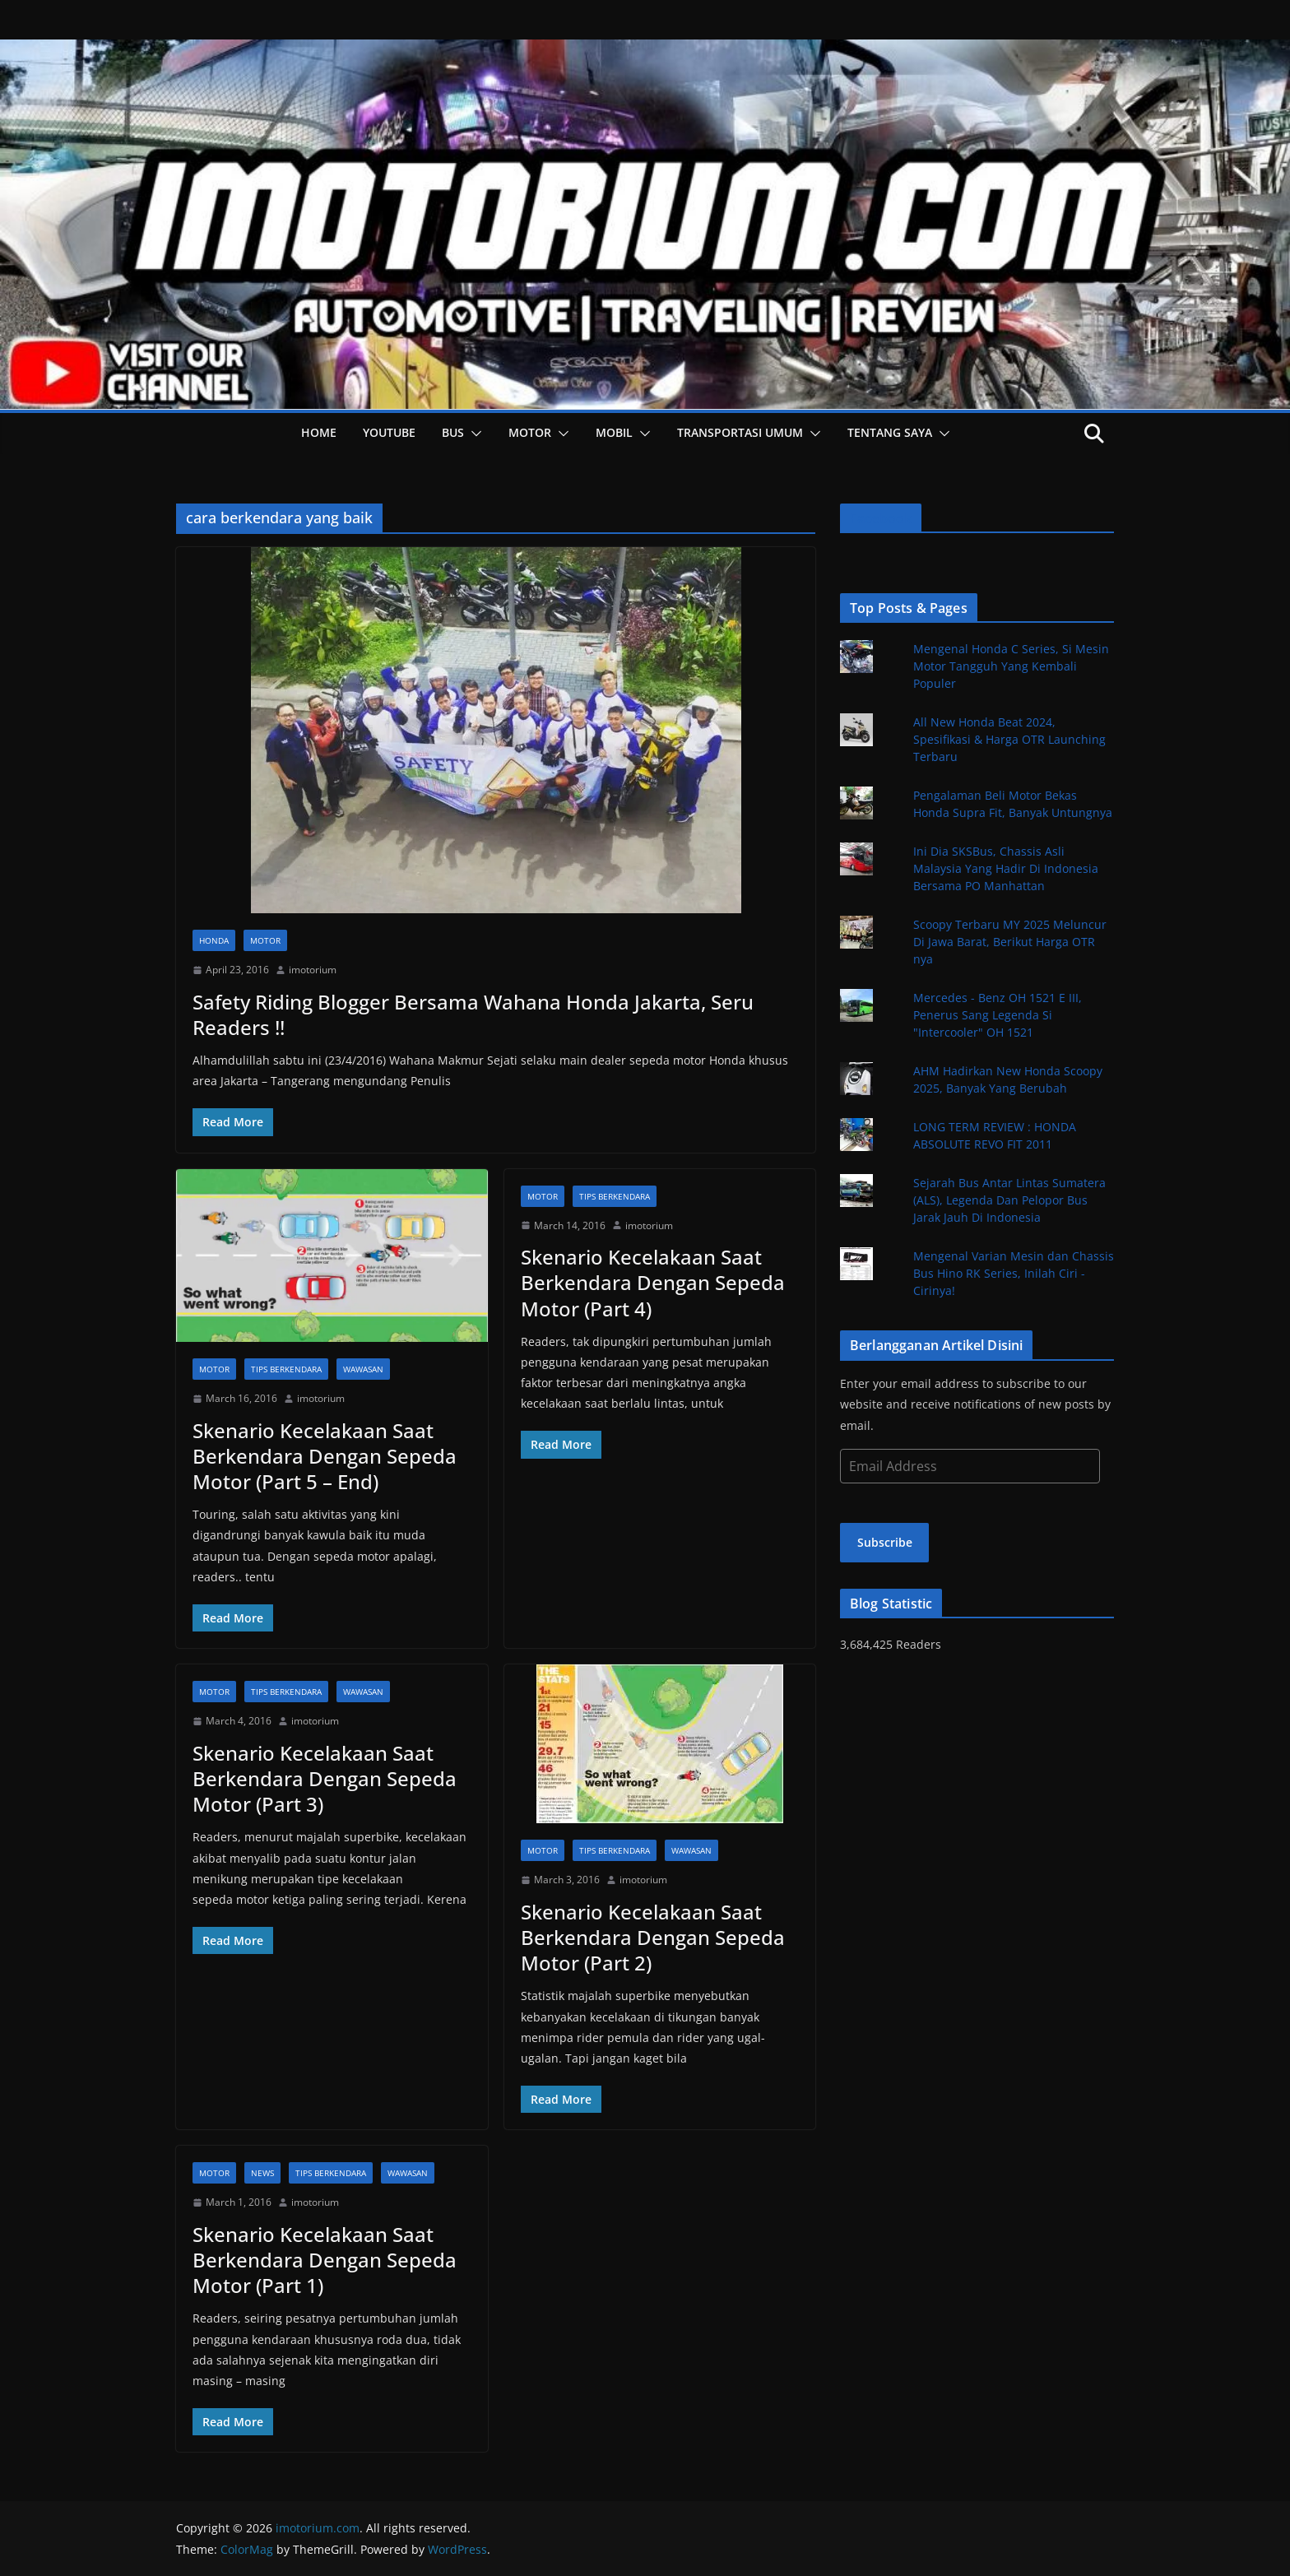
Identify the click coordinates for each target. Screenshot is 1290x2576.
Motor (529, 432)
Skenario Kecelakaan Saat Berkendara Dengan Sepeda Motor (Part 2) (653, 1937)
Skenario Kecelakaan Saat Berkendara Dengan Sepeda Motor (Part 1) (325, 2260)
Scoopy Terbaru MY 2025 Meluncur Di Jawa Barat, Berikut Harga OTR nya (1010, 942)
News (262, 2173)
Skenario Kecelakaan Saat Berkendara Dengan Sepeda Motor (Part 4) (653, 1282)
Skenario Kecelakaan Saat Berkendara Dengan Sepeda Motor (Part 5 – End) (325, 1456)
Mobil (614, 432)
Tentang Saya (889, 432)
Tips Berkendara (286, 1369)
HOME (318, 432)
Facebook (881, 518)
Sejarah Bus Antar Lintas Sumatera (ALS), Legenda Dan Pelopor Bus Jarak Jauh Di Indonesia (1009, 1200)
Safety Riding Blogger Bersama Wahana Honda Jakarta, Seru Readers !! (473, 1014)
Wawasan (363, 1369)
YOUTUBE (389, 432)
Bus (453, 432)
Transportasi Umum (740, 432)
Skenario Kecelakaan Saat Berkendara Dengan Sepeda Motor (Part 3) (325, 1778)
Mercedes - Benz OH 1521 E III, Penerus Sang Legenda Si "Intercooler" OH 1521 (997, 1015)
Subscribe (884, 1542)
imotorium (312, 970)
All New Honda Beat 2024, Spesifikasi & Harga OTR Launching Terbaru (1009, 739)
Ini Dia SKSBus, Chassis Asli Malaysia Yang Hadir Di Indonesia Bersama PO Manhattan (1005, 868)
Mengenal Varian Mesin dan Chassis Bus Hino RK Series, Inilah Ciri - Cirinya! (1013, 1273)
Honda (214, 940)
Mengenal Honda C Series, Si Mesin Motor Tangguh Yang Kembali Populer (1011, 666)
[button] (473, 433)
